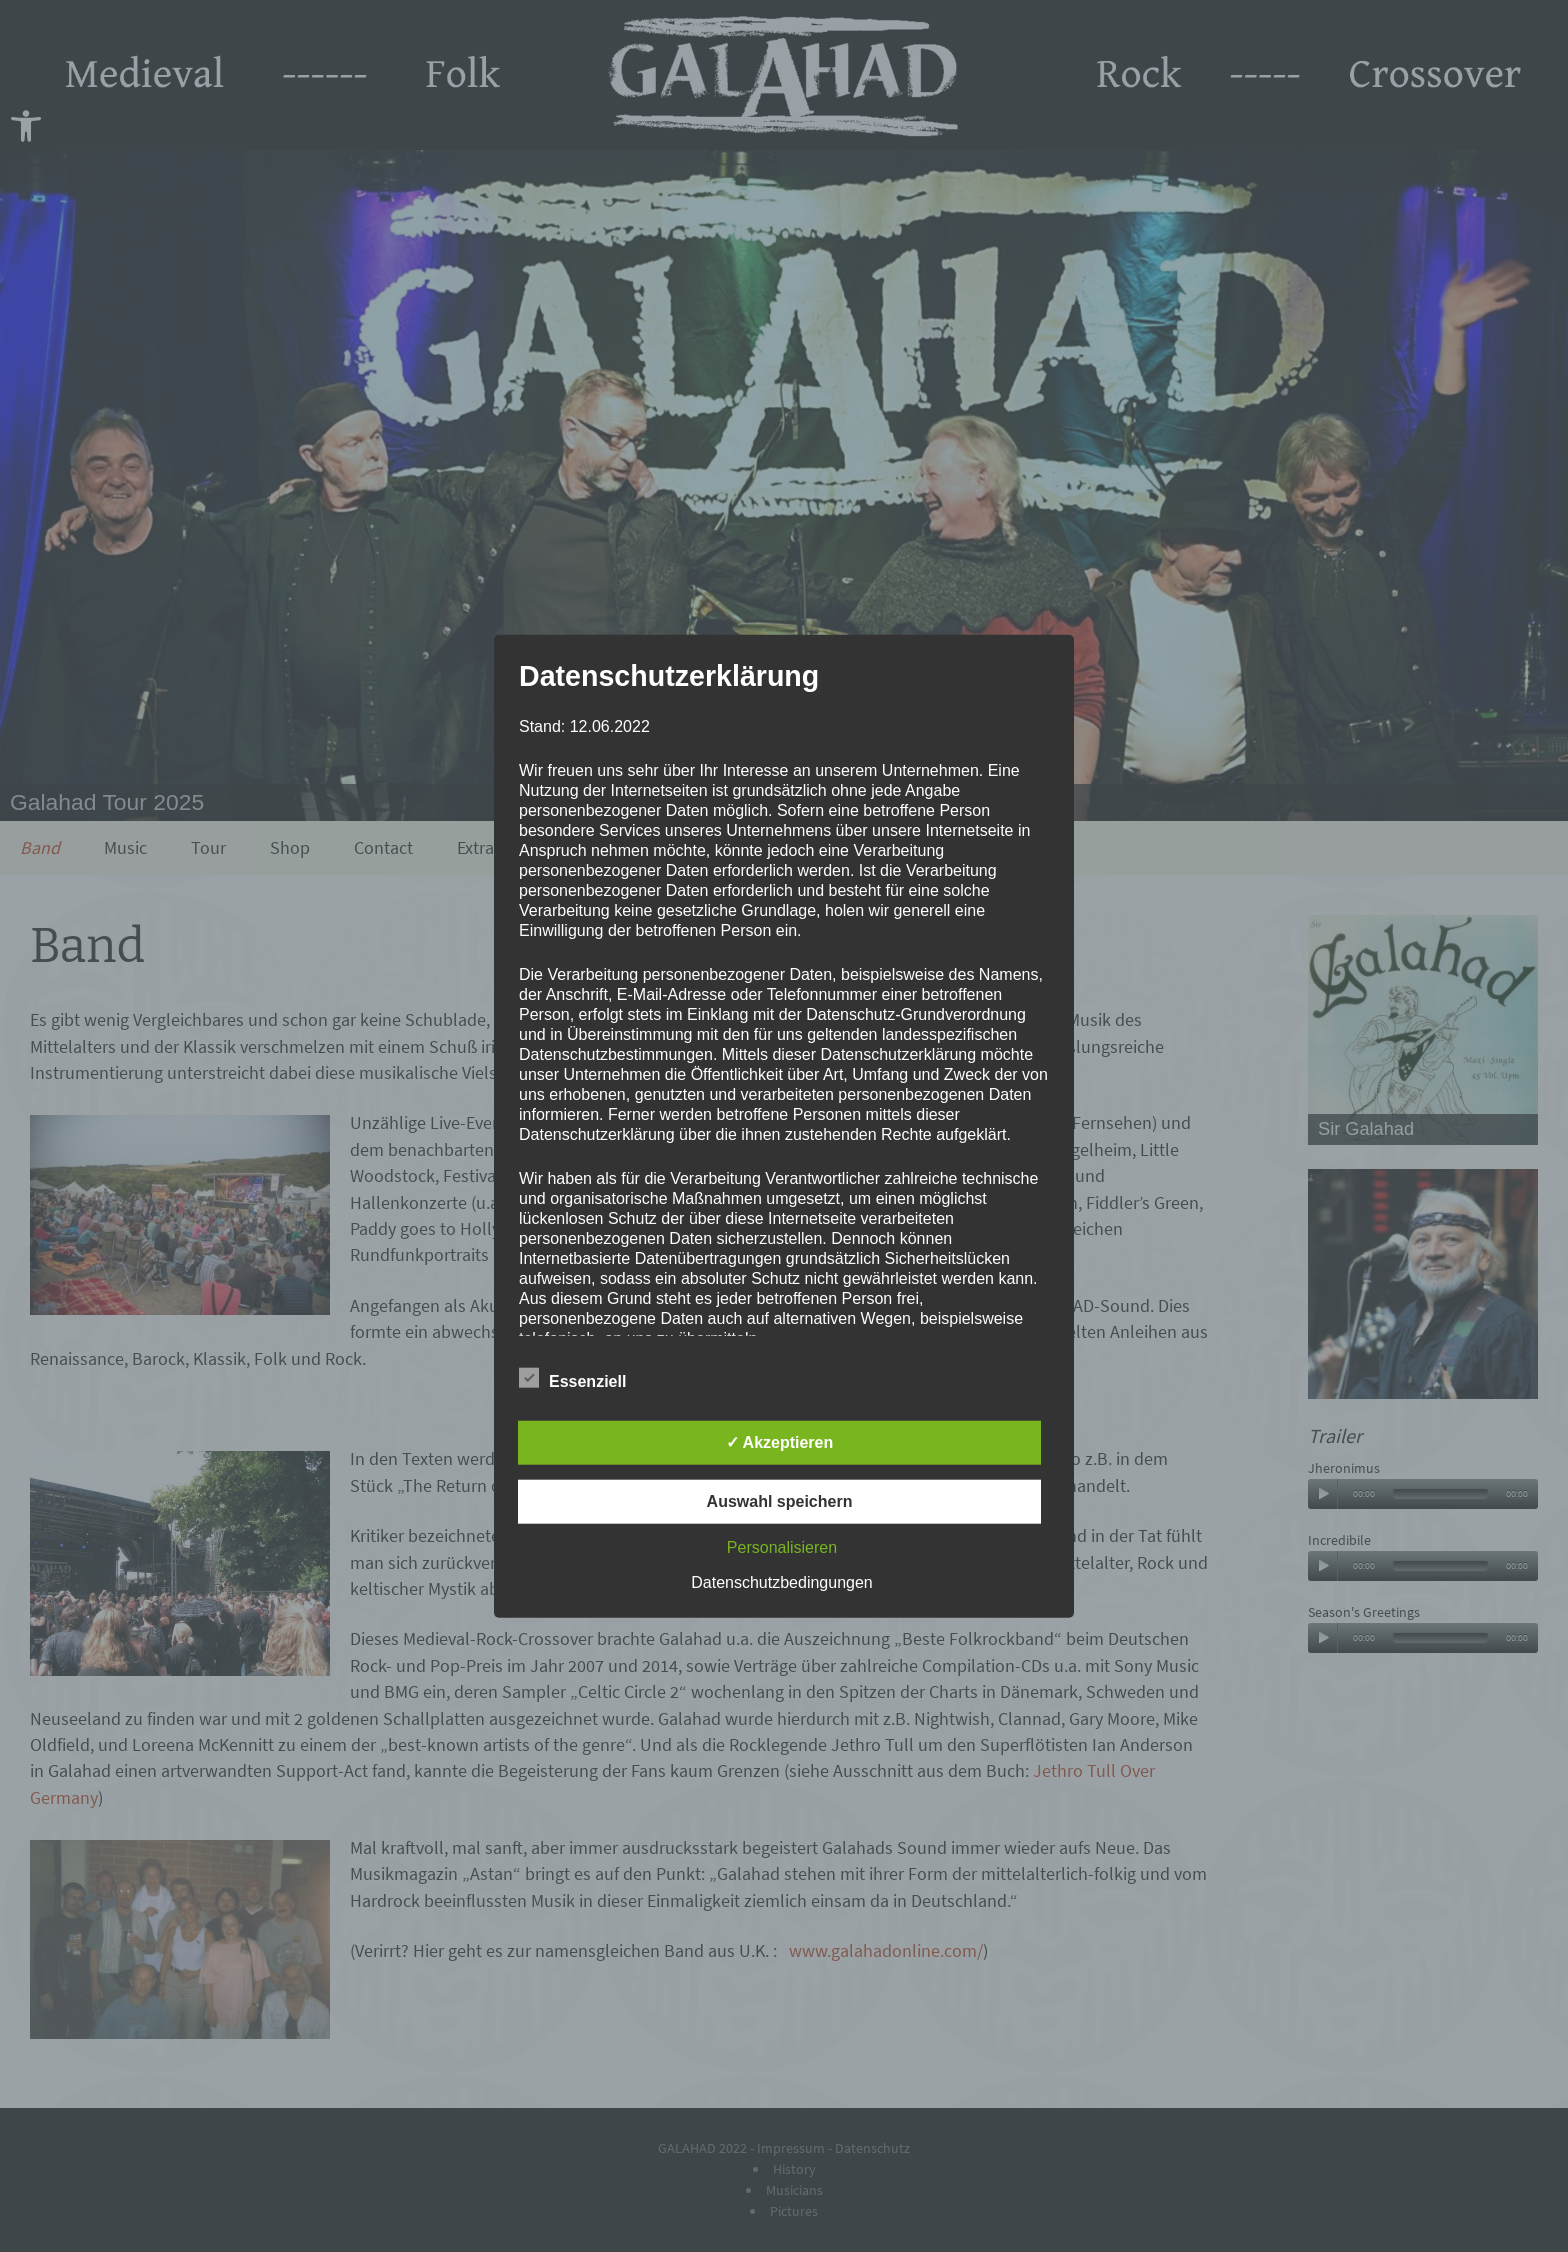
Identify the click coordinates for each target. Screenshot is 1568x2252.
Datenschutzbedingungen (781, 1581)
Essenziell (572, 1377)
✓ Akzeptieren (780, 1441)
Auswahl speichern (780, 1500)
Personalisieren (782, 1546)
